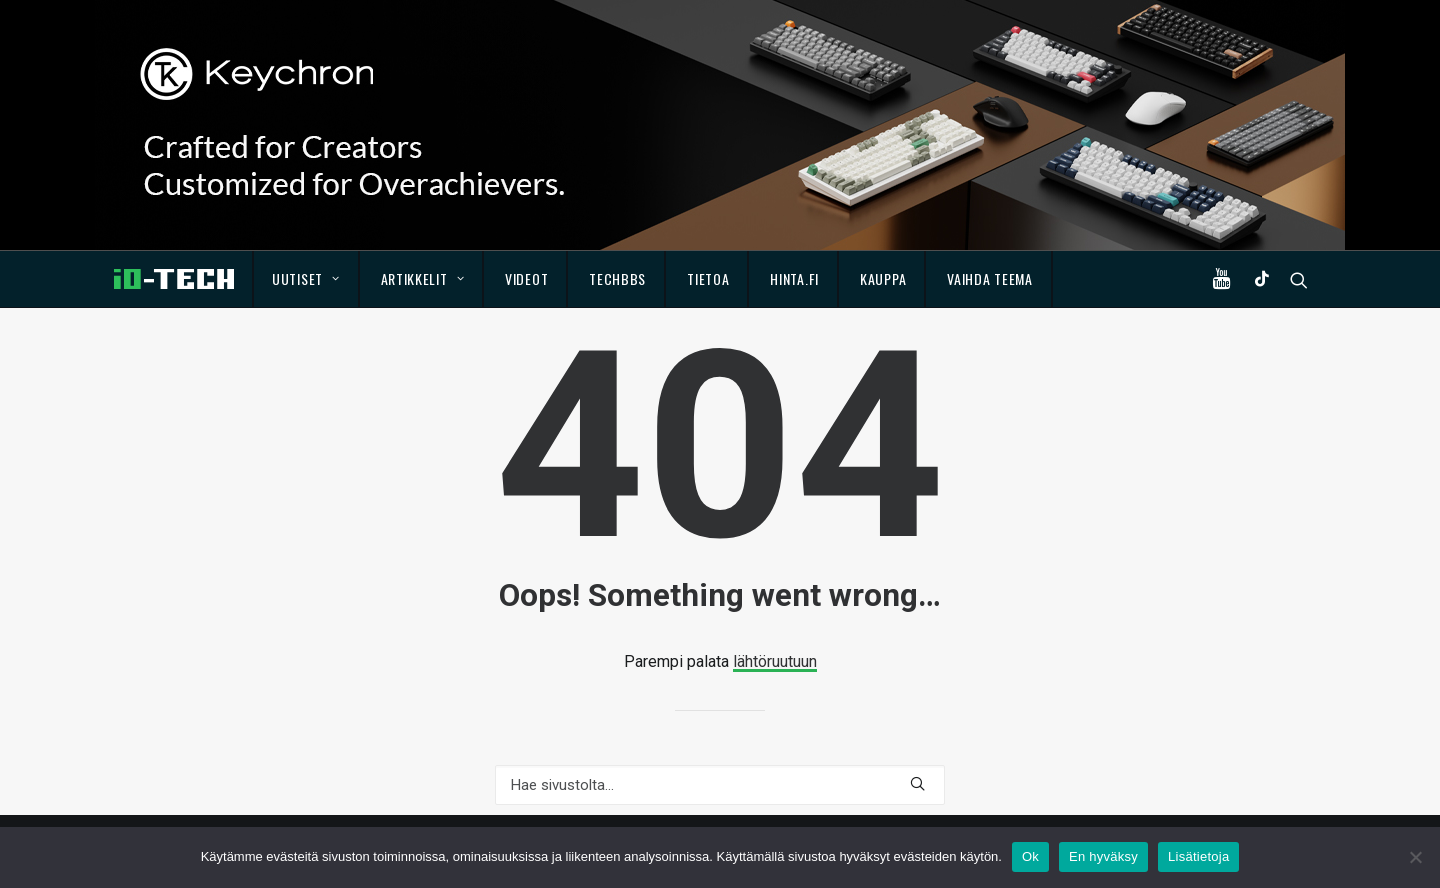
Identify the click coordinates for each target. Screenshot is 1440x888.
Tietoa (708, 278)
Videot (526, 278)
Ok (1030, 856)
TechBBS (617, 278)
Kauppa (883, 278)
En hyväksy (1103, 856)
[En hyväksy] (1415, 857)
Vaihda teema (989, 278)
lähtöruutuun (775, 661)
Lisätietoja (1198, 856)
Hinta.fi (794, 278)
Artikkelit (423, 278)
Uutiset (305, 278)
